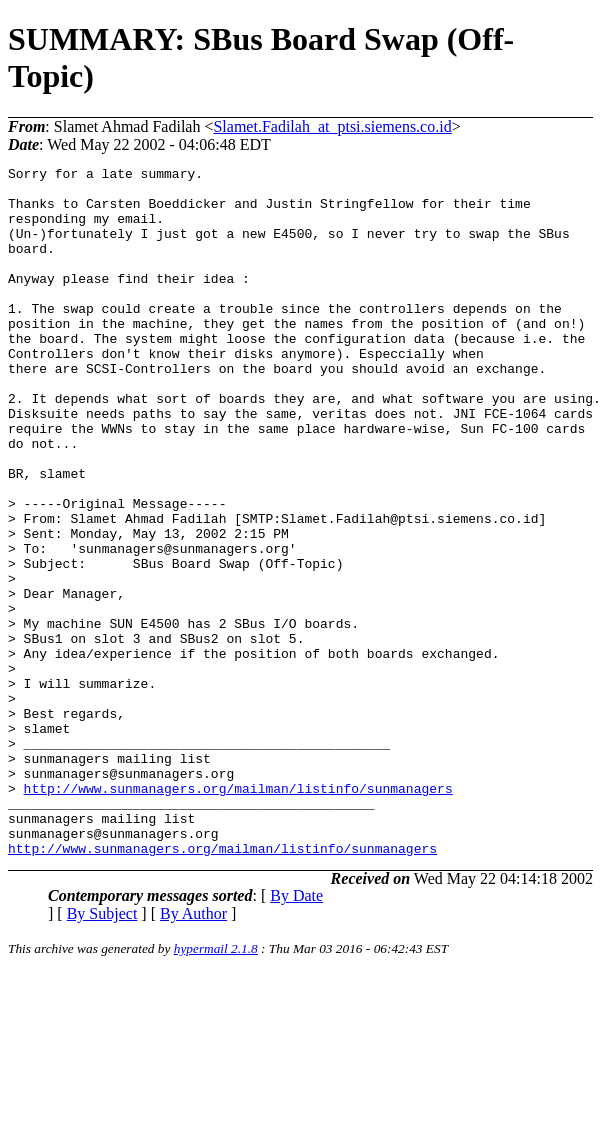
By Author (193, 1051)
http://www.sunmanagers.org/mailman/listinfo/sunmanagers (238, 914)
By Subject (102, 1051)
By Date (296, 1033)
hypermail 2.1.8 (216, 1086)
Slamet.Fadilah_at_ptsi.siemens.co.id (332, 126)
